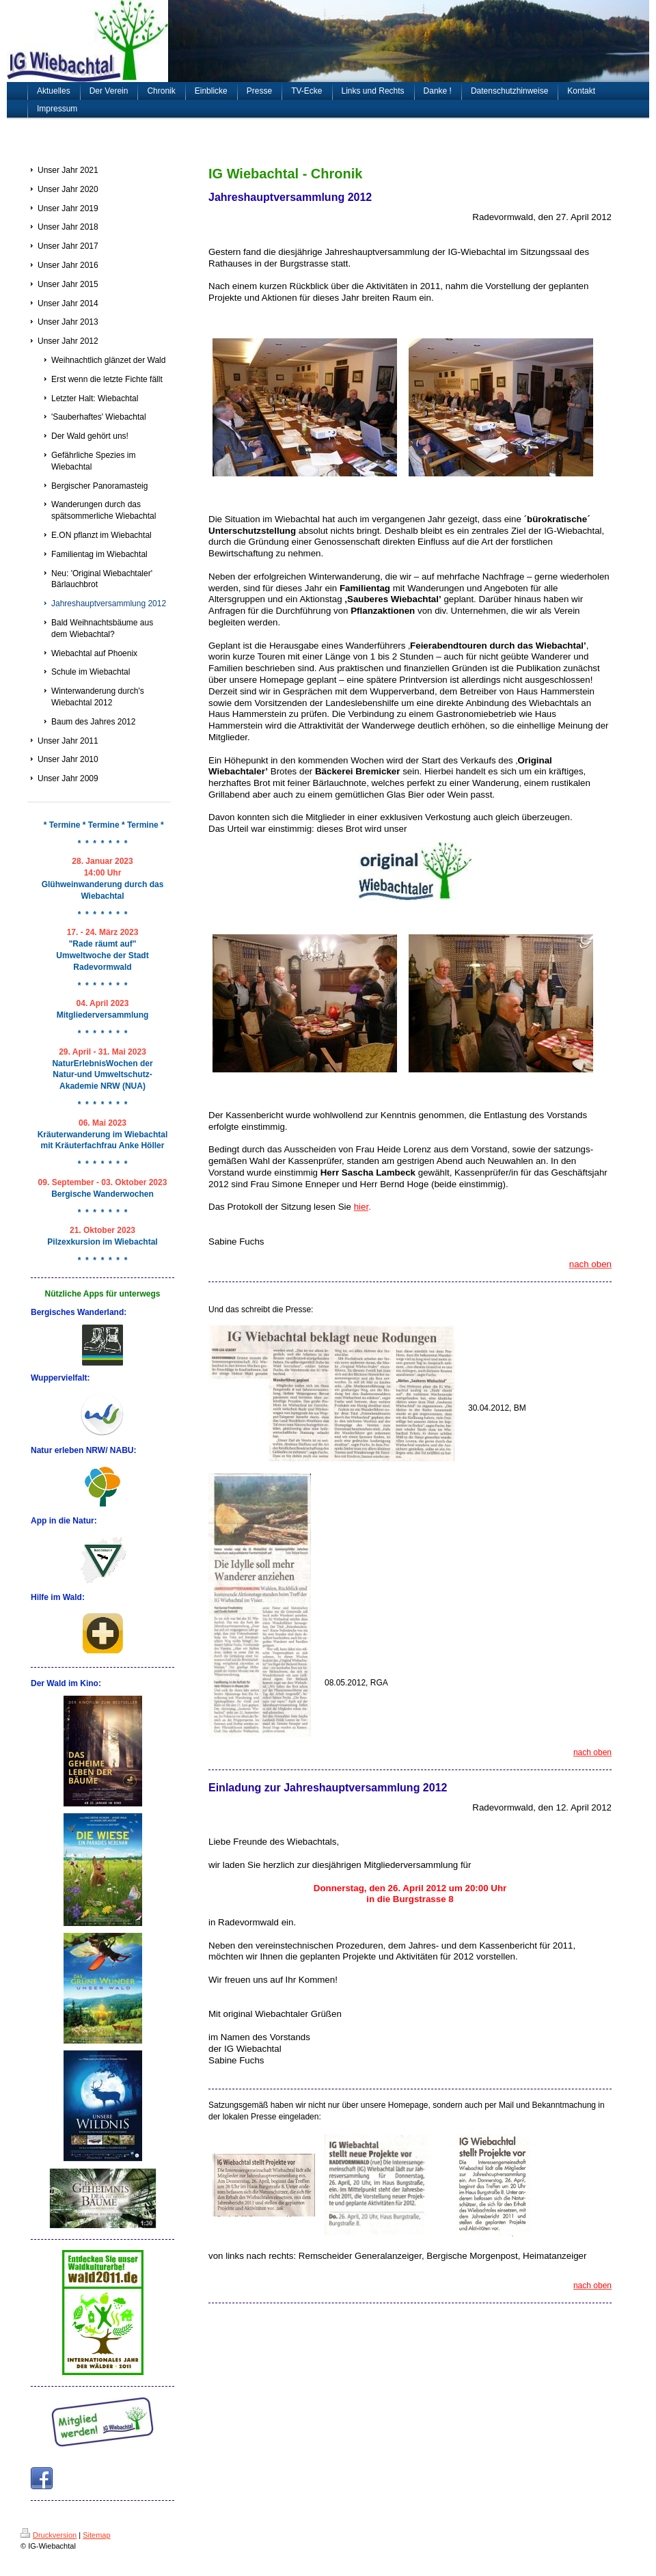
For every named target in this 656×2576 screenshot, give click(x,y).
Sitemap (96, 2535)
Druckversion (48, 2535)
